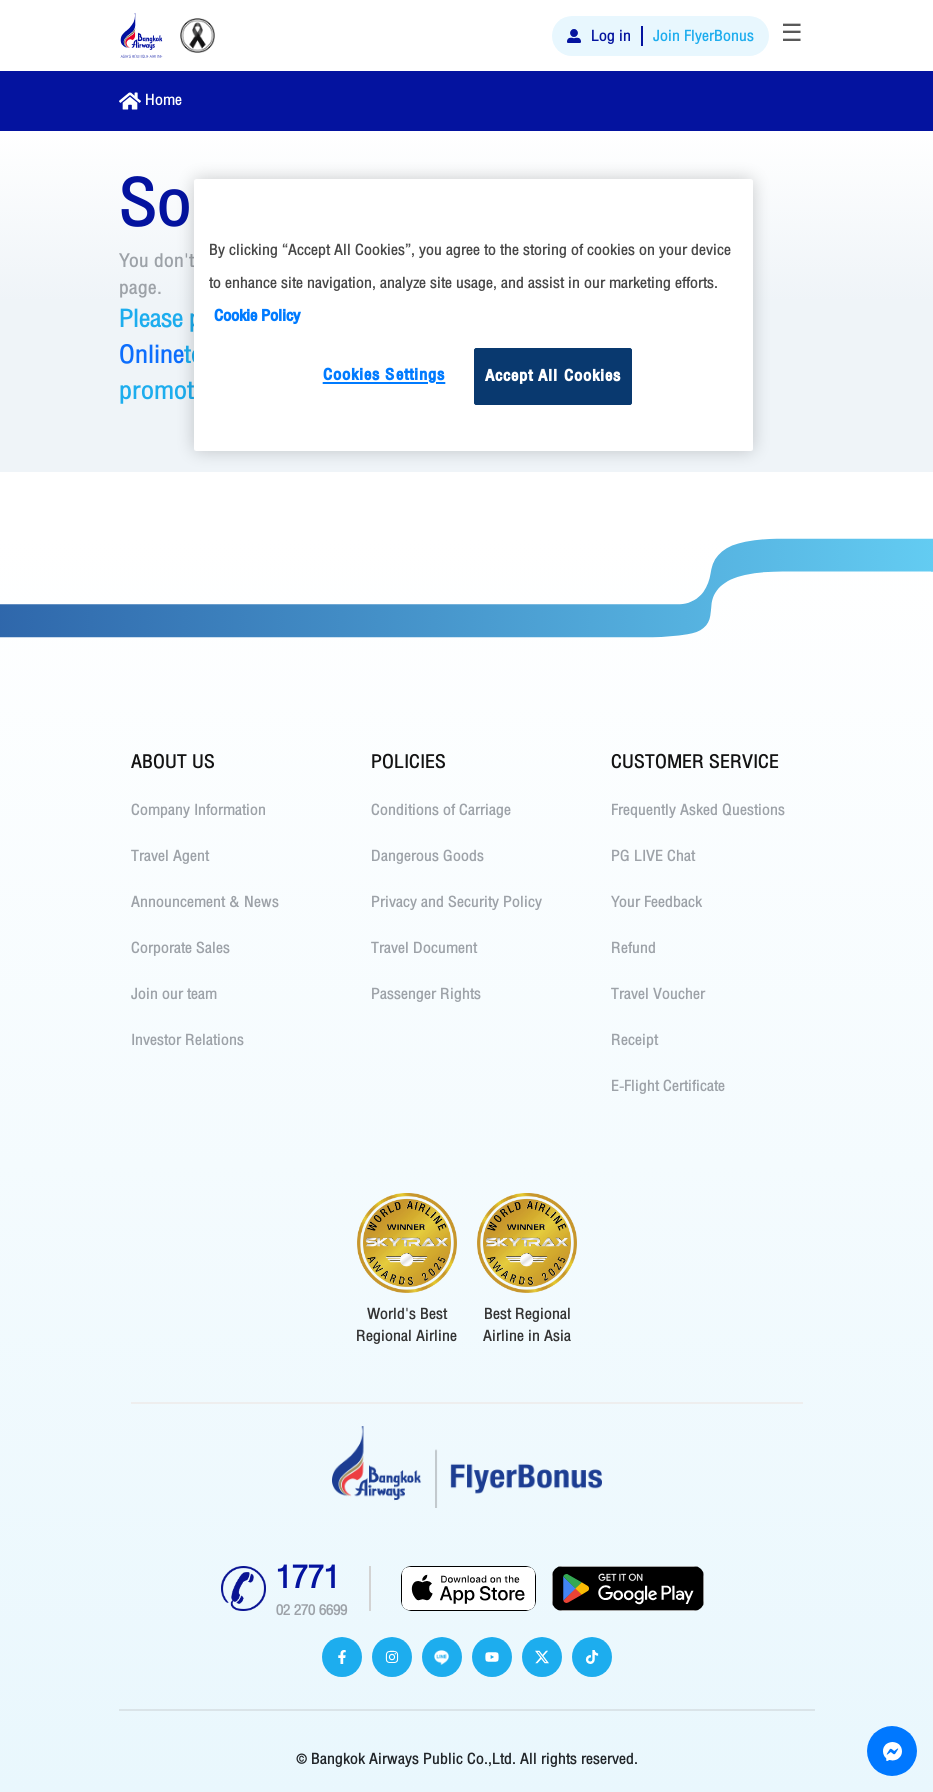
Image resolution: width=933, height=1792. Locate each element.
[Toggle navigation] (792, 36)
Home (163, 100)
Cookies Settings (384, 375)
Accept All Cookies (553, 376)
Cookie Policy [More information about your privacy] (257, 316)
